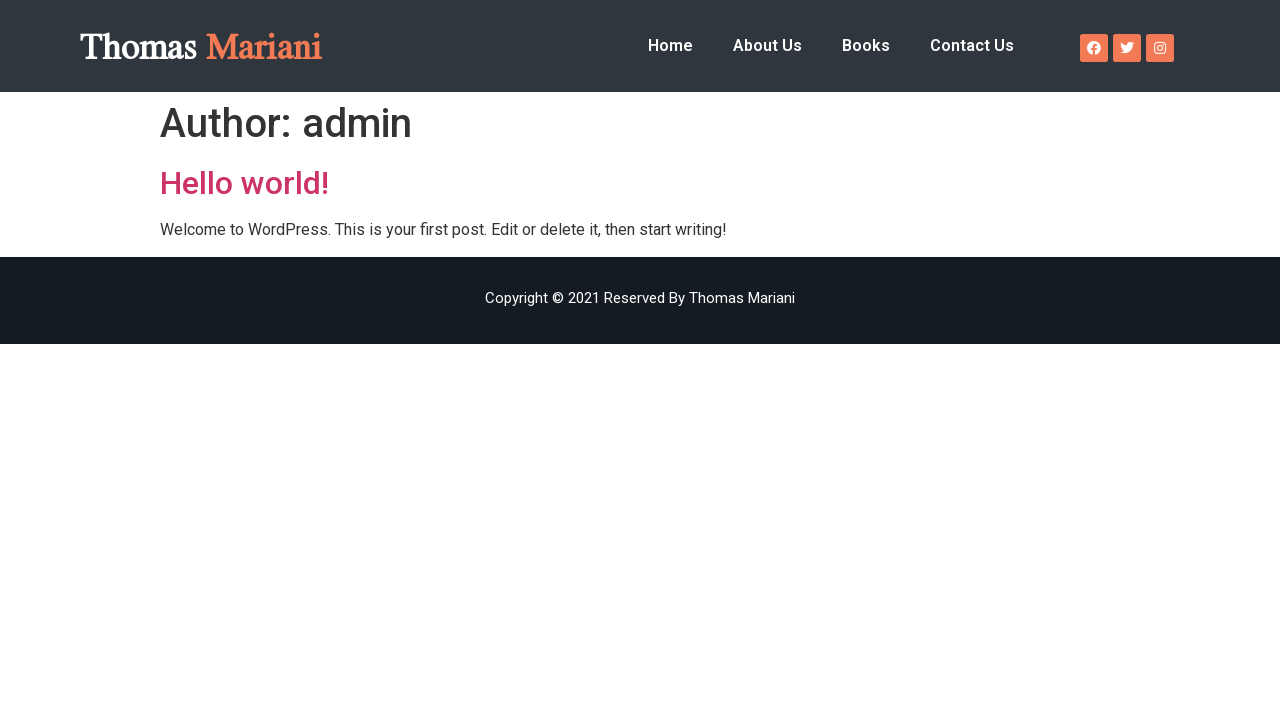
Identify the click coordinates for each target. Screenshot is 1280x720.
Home (670, 45)
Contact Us (972, 45)
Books (866, 45)
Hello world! (244, 183)
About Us (767, 45)
